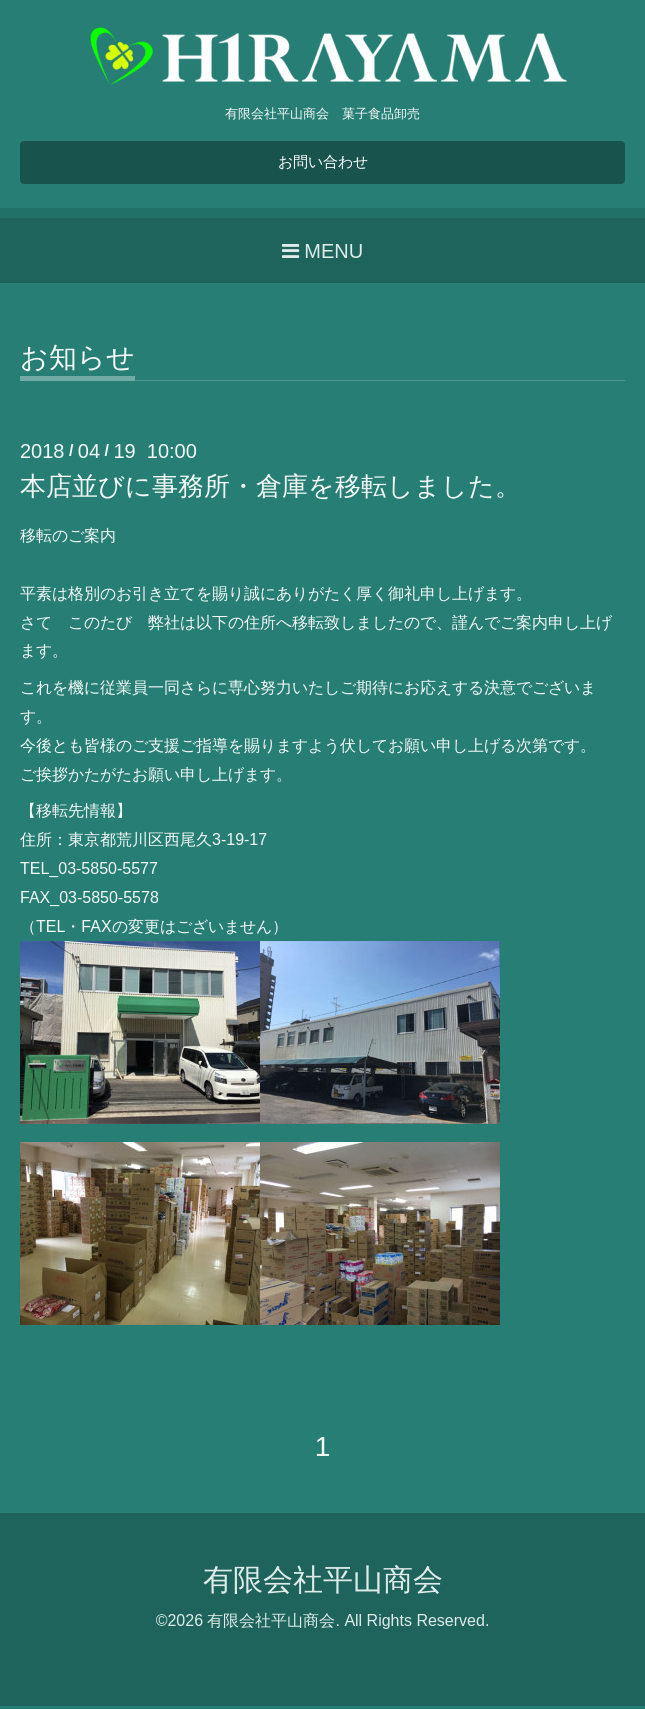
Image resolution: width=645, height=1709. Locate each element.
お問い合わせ (323, 163)
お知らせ (77, 361)
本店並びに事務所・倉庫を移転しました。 (270, 489)
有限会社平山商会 (323, 1582)
